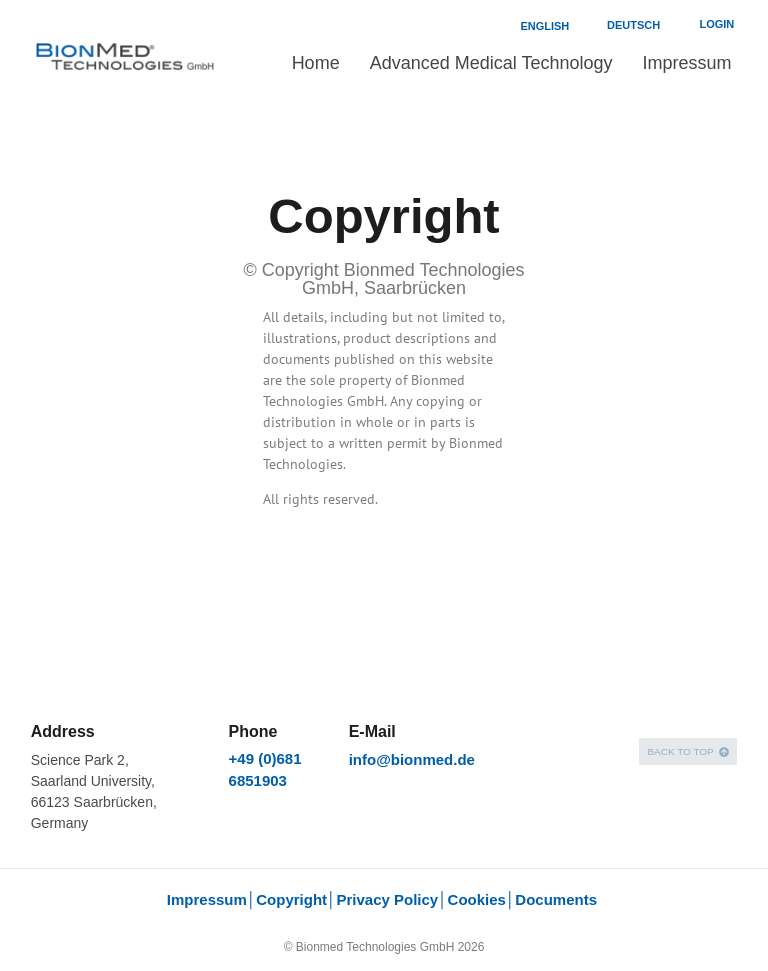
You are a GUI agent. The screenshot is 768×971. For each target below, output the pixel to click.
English (544, 26)
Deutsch (633, 25)
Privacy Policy (387, 899)
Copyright (291, 899)
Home (316, 63)
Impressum (686, 63)
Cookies (477, 899)
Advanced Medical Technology (491, 63)
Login (716, 24)
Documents (558, 899)
